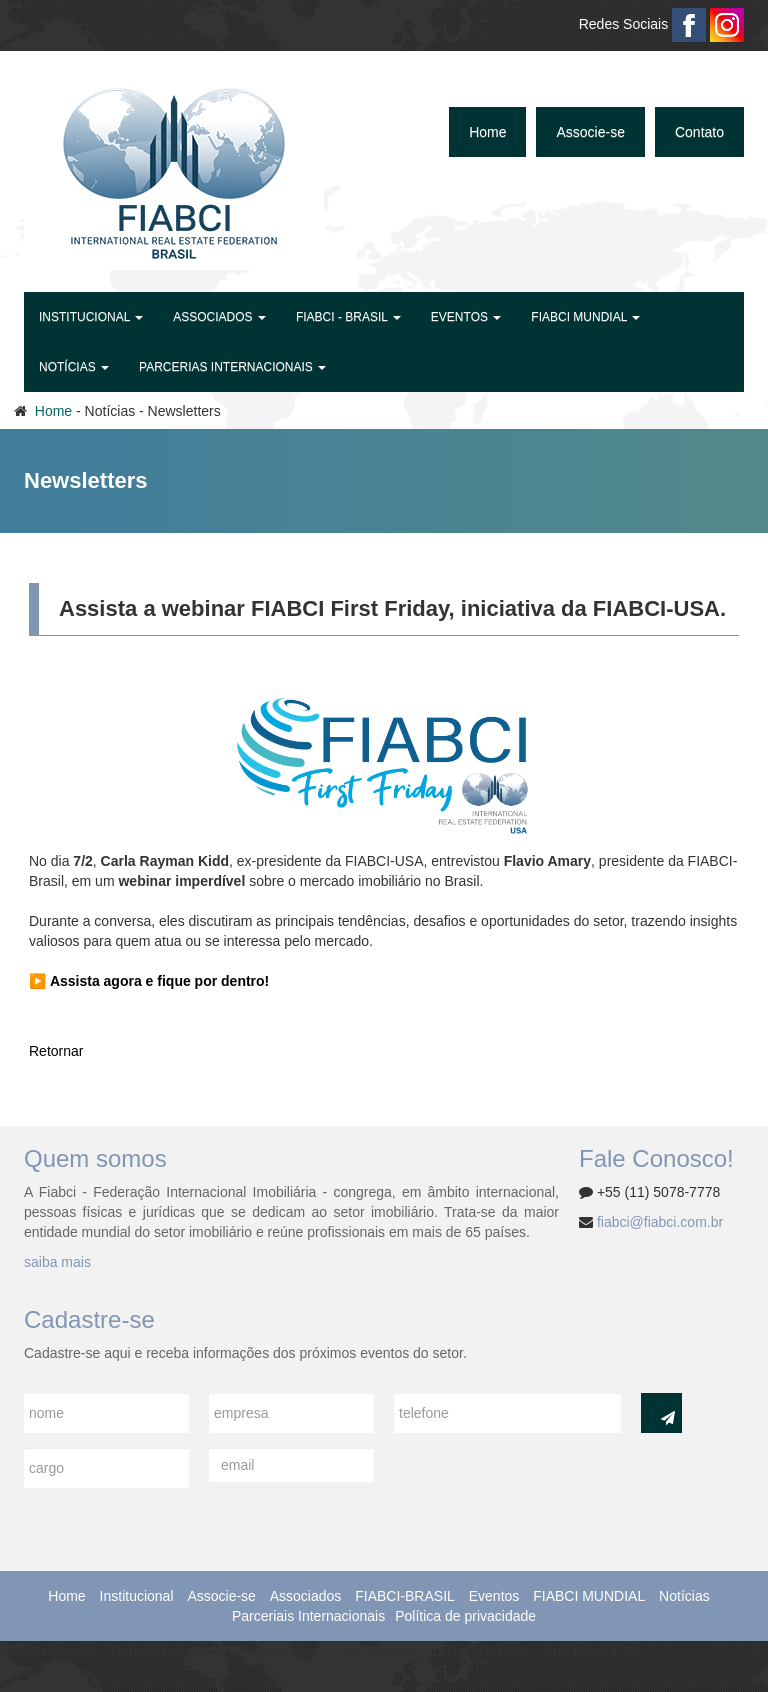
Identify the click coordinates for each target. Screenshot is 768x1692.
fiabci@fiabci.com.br (660, 1222)
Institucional (137, 1596)
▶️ (149, 981)
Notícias (684, 1596)
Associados (306, 1596)
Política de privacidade (465, 1616)
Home (487, 132)
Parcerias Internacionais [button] (232, 367)
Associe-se (590, 132)
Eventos (494, 1596)
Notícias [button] (74, 367)
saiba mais (57, 1262)
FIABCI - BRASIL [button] (348, 317)
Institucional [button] (91, 317)
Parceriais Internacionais (308, 1616)
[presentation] (546, 1487)
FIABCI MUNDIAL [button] (585, 317)
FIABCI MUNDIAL (589, 1596)
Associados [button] (219, 317)
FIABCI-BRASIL (405, 1596)
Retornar (56, 1051)
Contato (699, 132)
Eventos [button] (466, 317)
